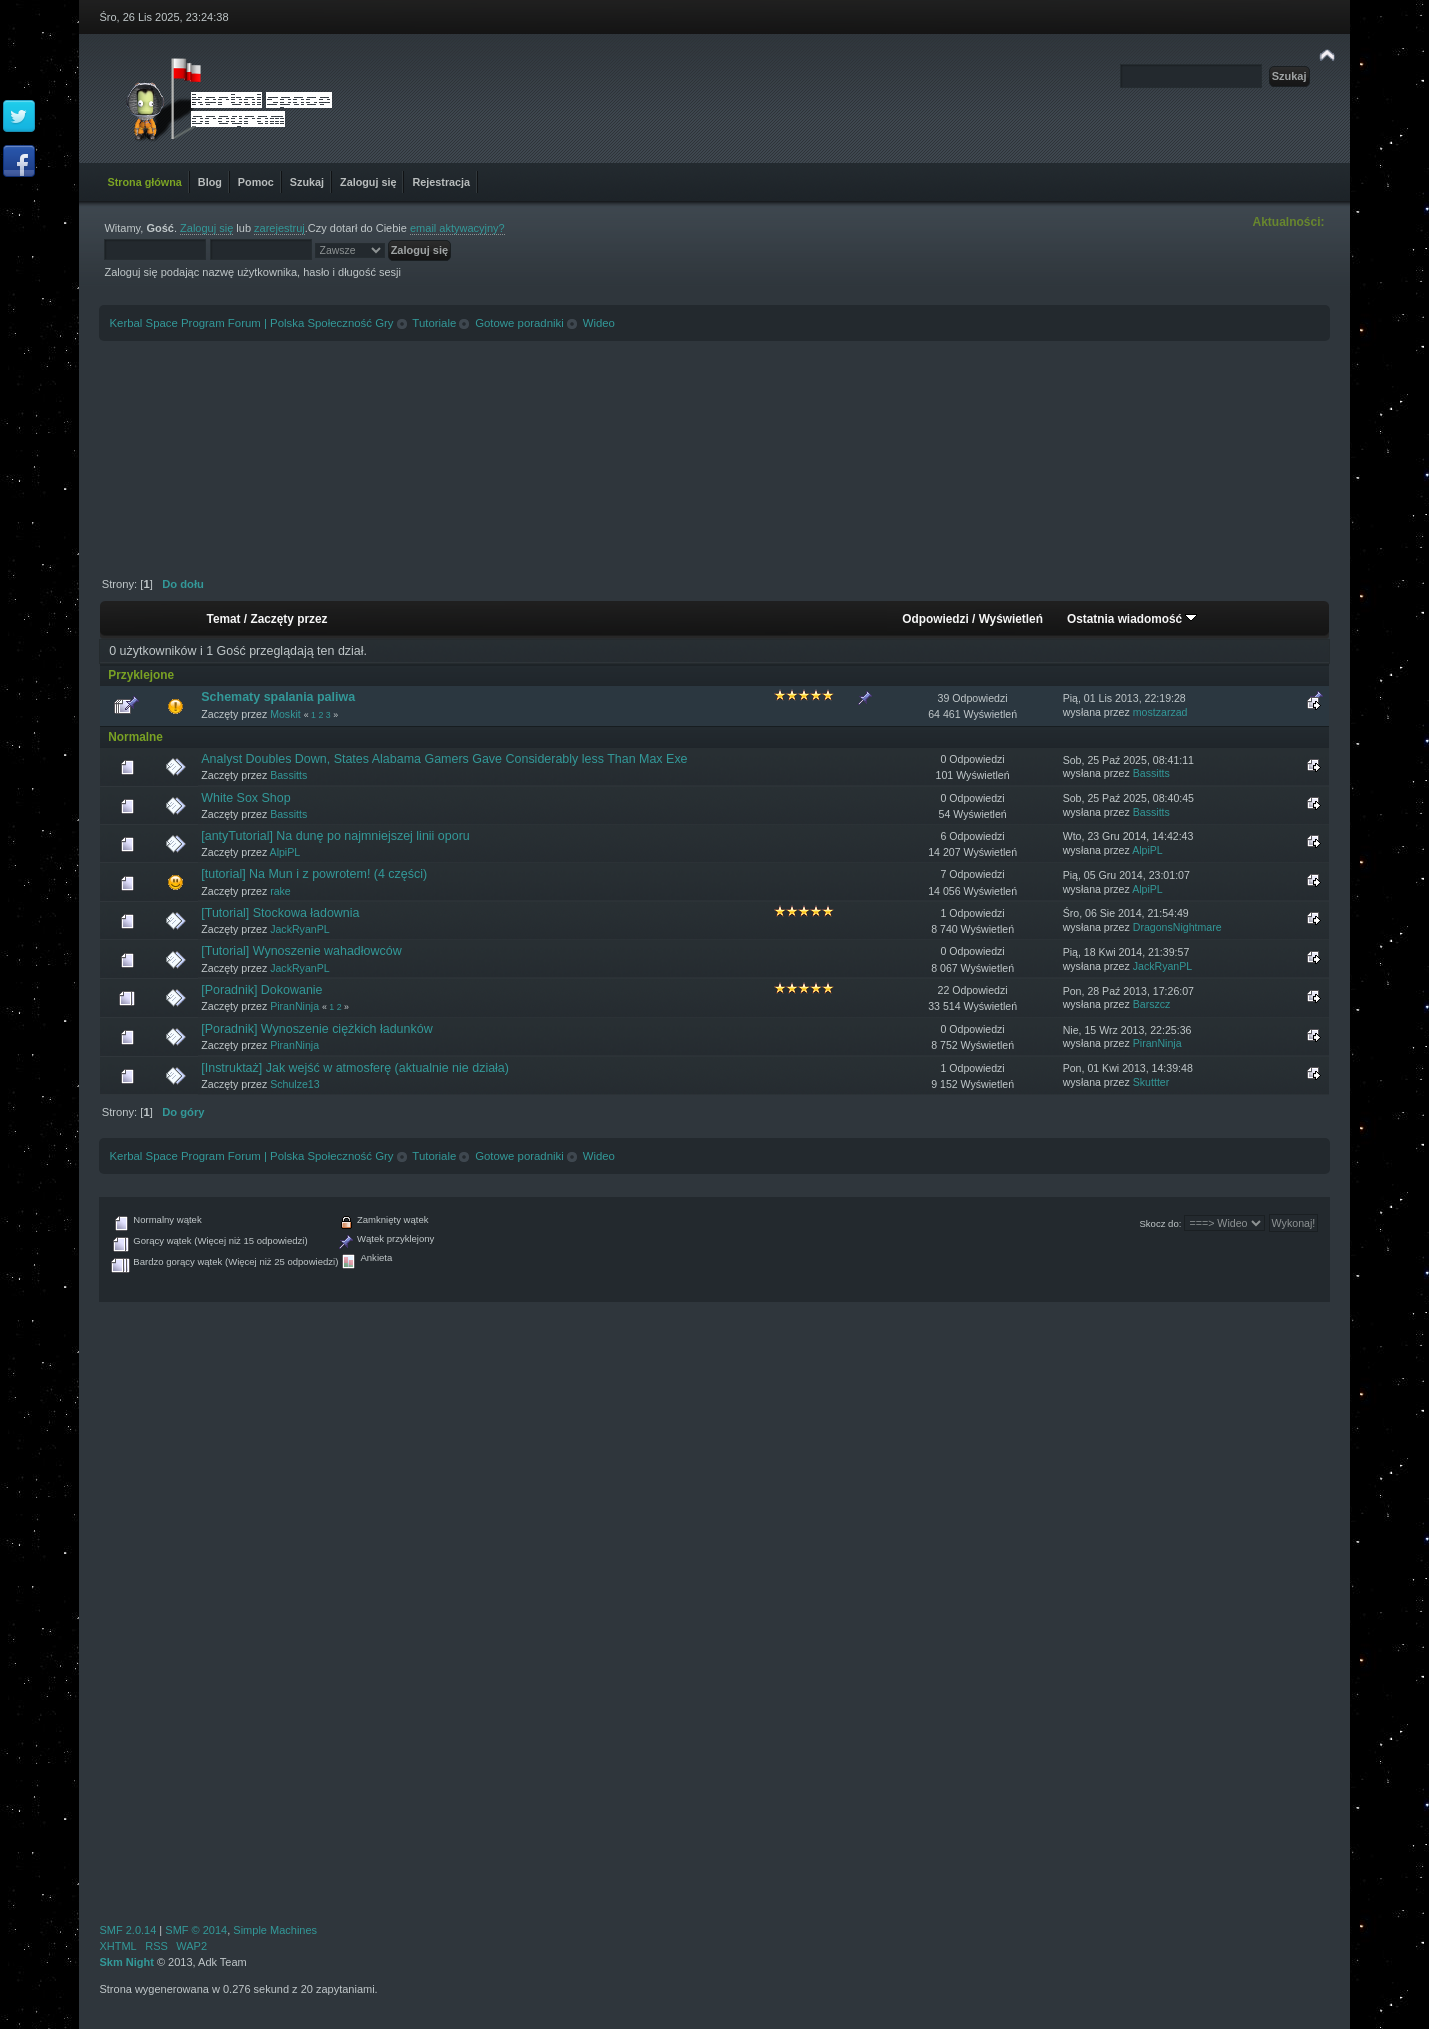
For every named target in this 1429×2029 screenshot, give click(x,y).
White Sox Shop (245, 798)
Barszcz (1152, 1004)
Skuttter (1151, 1082)
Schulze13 (294, 1084)
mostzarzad (1160, 712)
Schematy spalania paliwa (278, 697)
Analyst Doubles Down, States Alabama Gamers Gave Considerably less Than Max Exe (444, 759)
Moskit (285, 714)
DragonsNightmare (1177, 927)
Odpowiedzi (935, 619)
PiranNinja (294, 1006)
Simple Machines (275, 1930)
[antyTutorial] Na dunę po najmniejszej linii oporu (335, 836)
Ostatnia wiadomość (1132, 619)
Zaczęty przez (288, 619)
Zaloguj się (206, 228)
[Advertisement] (715, 451)
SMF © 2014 (196, 1930)
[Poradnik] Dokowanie (261, 990)
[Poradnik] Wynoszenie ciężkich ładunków (316, 1029)
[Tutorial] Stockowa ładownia (280, 913)
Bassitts (288, 775)
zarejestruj (279, 228)
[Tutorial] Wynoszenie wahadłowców (301, 951)
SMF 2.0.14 (127, 1930)
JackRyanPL (299, 929)
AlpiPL (285, 852)
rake (280, 891)
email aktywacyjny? (457, 228)
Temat (224, 619)
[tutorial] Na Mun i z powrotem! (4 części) (314, 874)
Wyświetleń (1011, 619)
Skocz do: (1160, 1223)
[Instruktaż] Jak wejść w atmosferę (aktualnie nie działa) (355, 1068)
